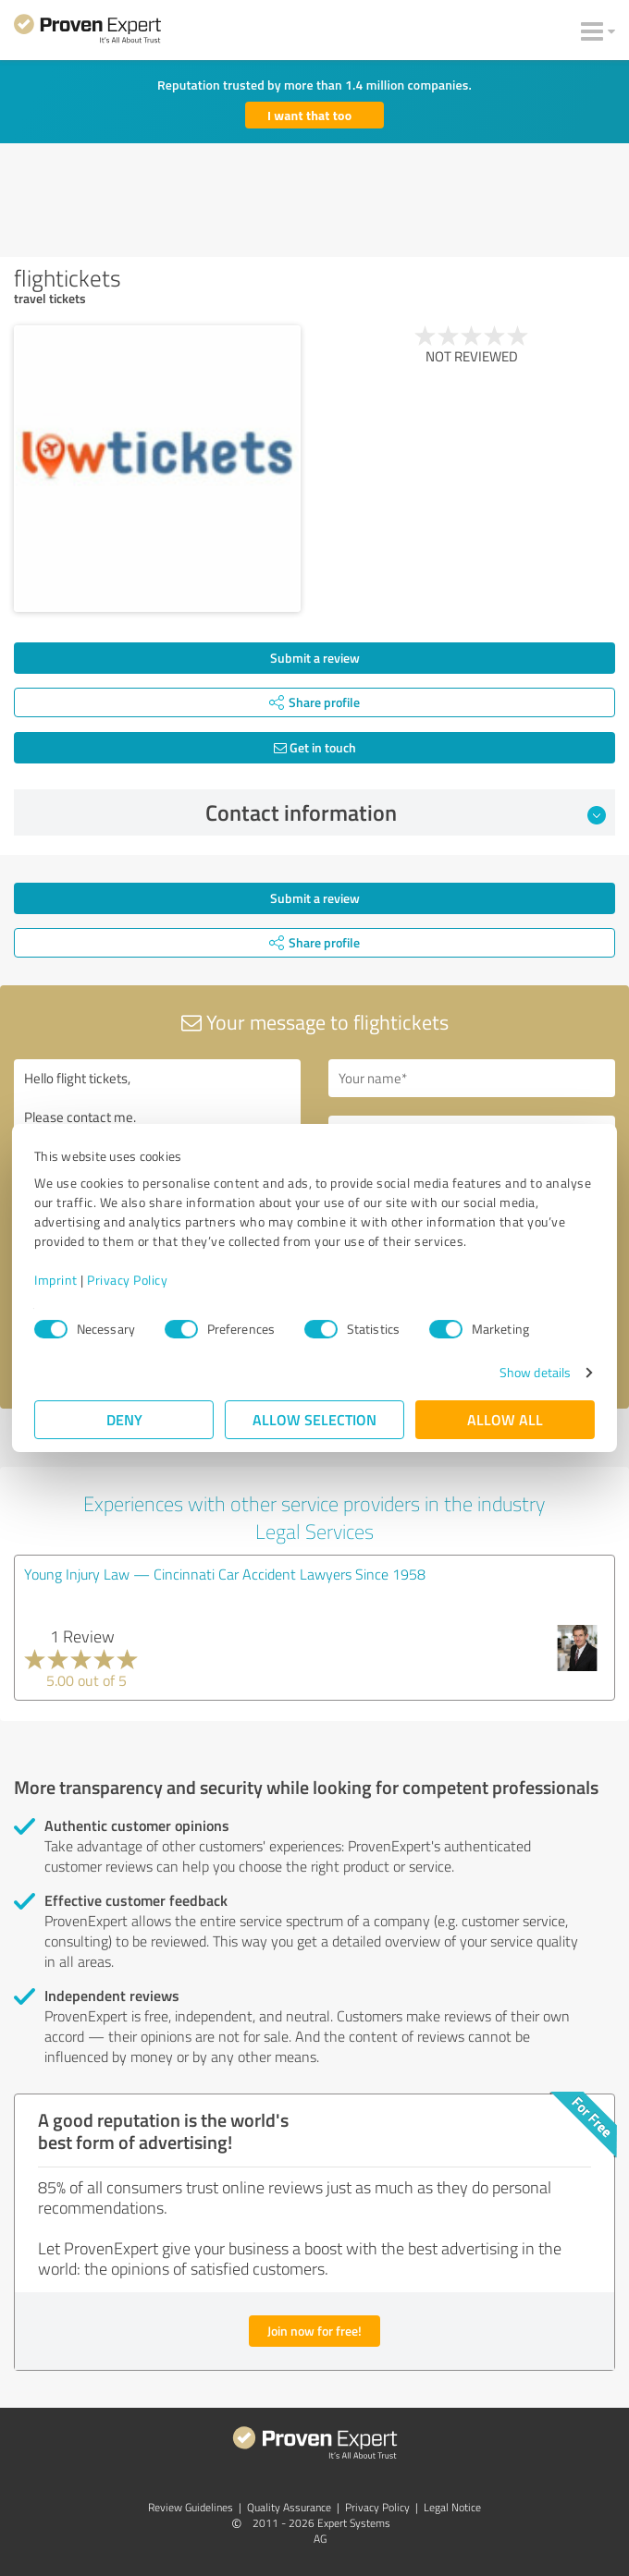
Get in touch (315, 747)
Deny (124, 1419)
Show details (535, 1372)
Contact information (406, 812)
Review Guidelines (190, 2507)
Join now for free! (314, 2330)
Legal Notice (452, 2507)
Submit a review (315, 657)
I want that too (309, 115)
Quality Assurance (289, 2507)
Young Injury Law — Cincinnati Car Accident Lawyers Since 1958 (225, 1574)
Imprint (56, 1279)
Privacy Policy (127, 1279)
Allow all (505, 1419)
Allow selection (314, 1419)
